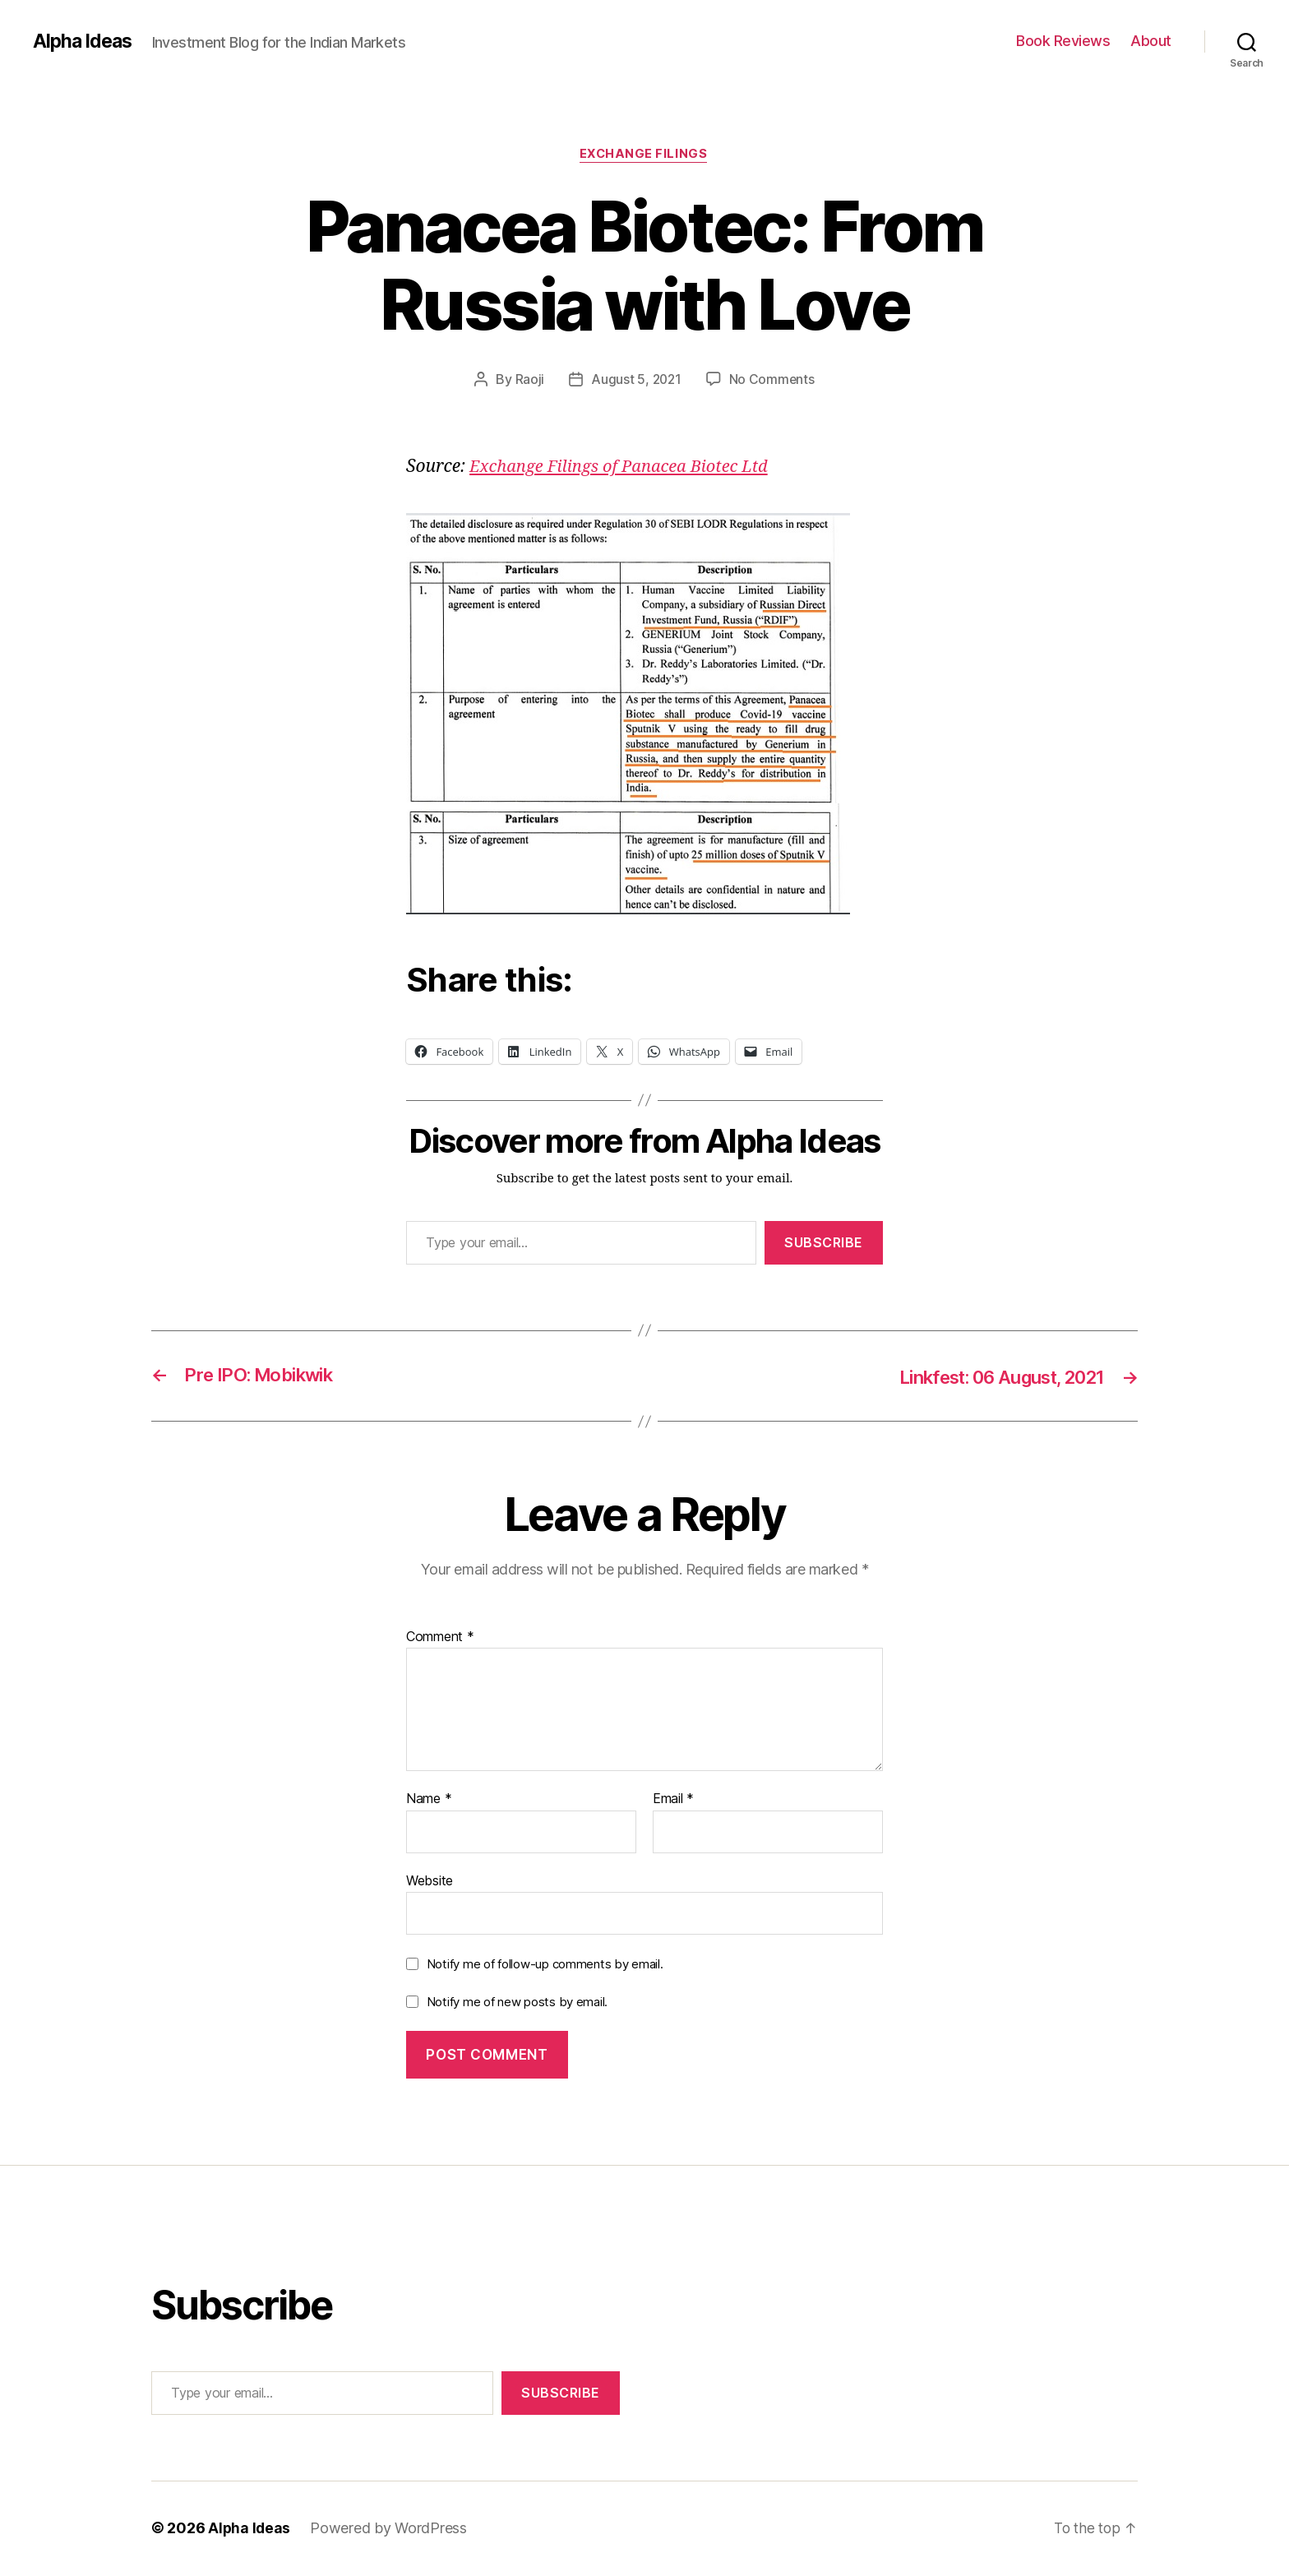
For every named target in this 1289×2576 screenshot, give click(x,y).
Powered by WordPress (390, 2529)
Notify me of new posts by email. (517, 2002)
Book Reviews (1063, 40)
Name (428, 1799)
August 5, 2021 (635, 380)
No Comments (773, 380)
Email (673, 1799)
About (1150, 40)
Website (429, 1881)
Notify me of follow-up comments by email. (545, 1965)
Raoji (528, 380)
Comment (440, 1637)
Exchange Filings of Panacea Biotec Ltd (625, 468)
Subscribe (823, 1244)
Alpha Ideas (84, 41)
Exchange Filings (644, 155)
